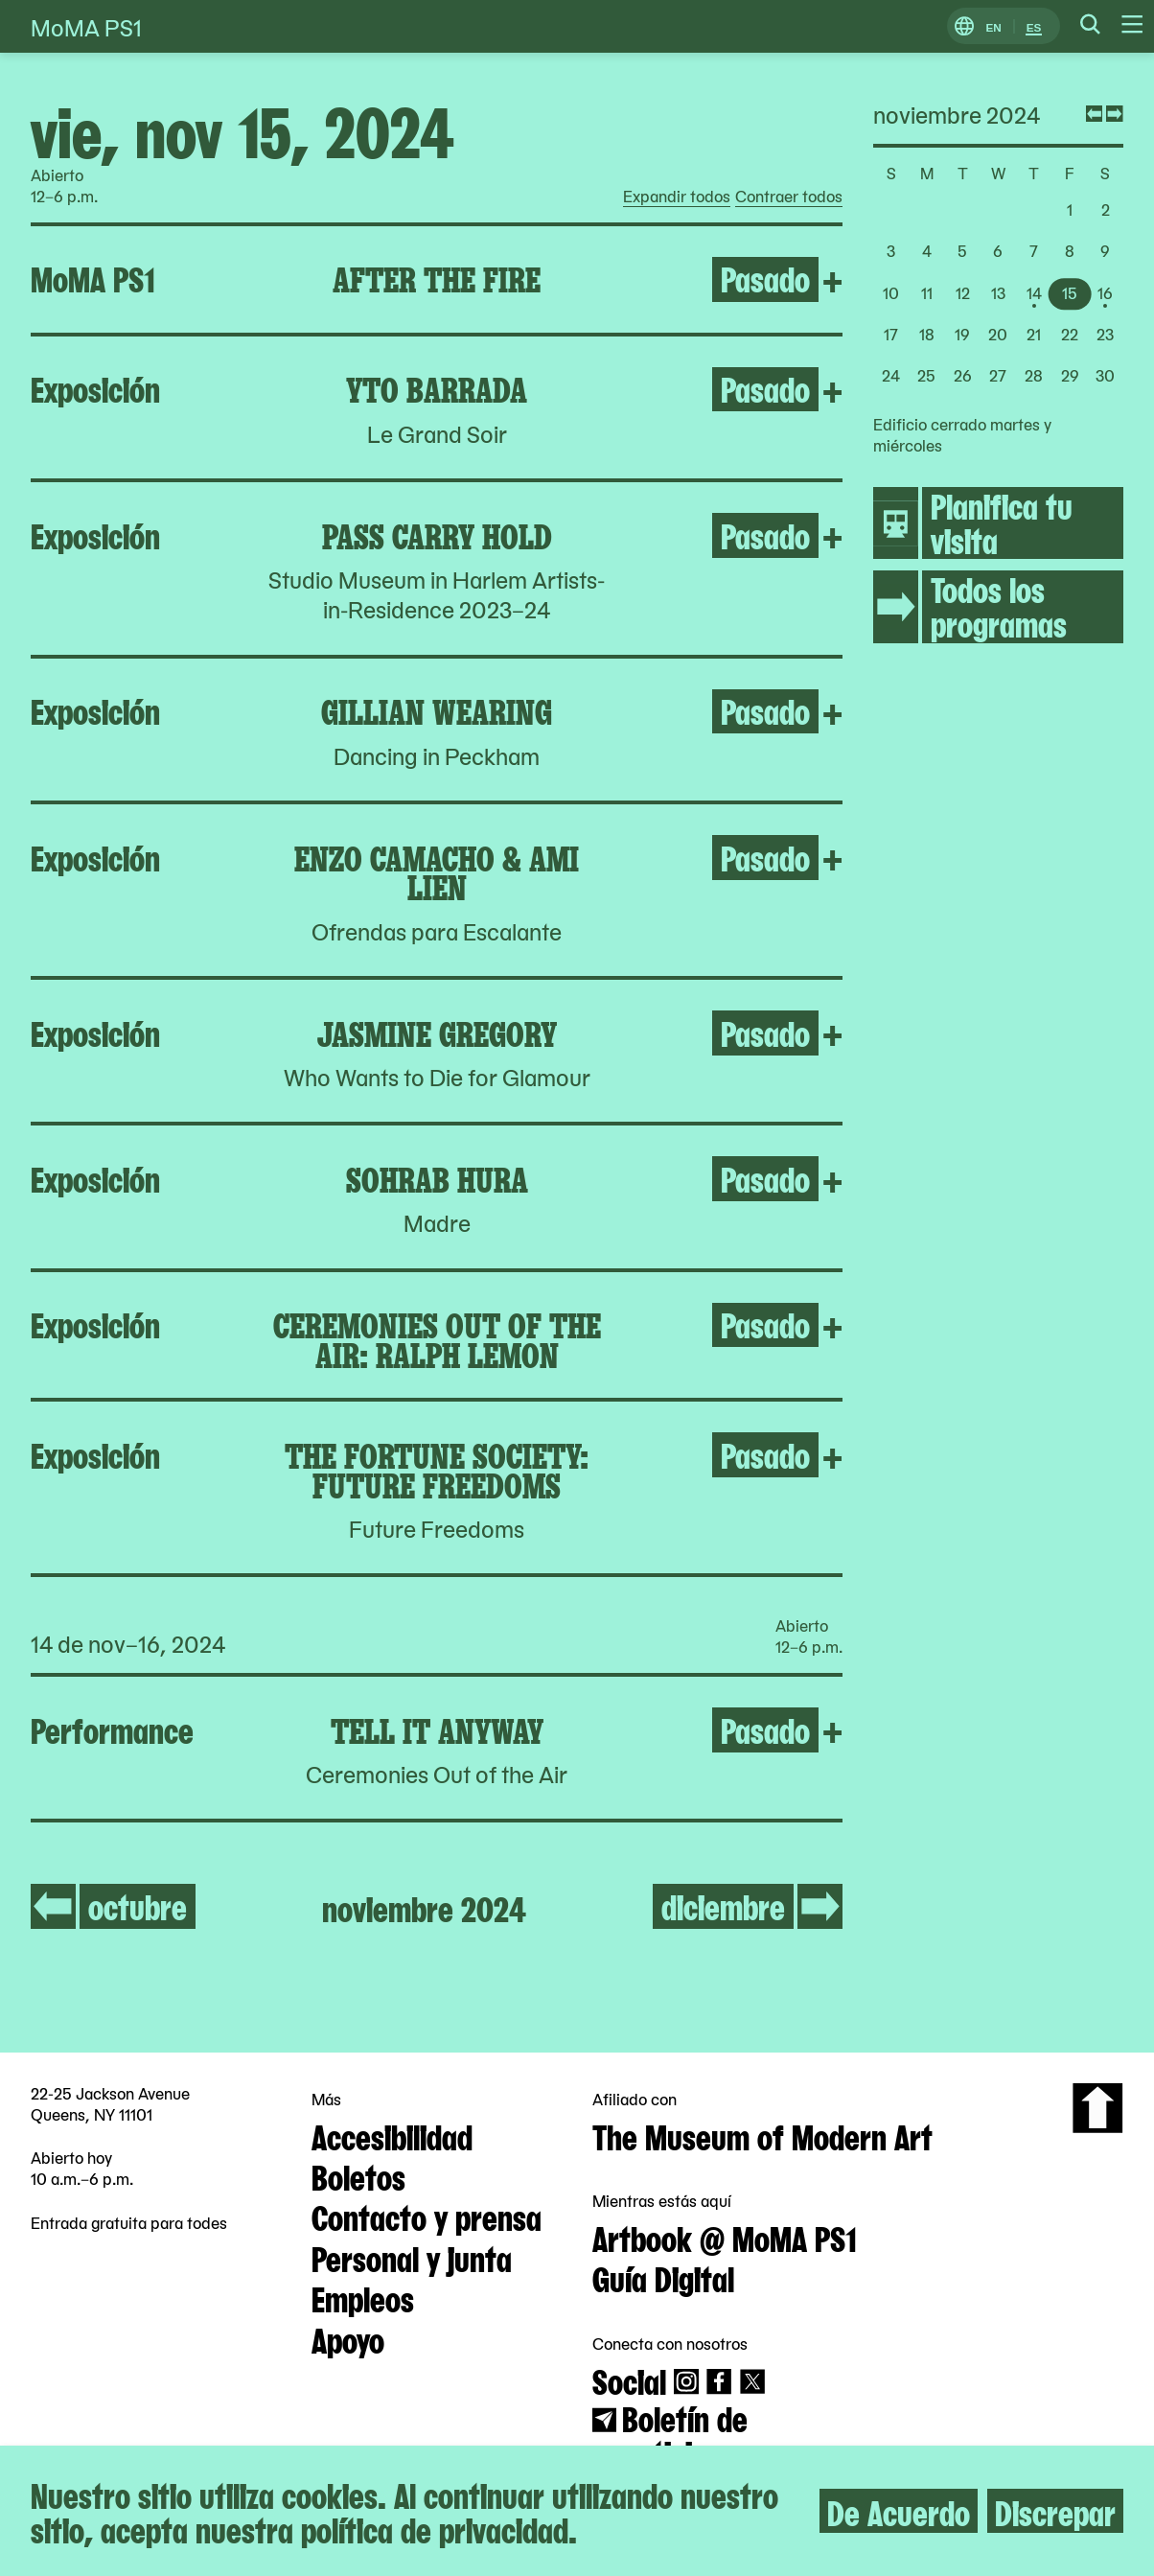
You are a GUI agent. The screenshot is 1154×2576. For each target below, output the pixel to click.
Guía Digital (663, 2277)
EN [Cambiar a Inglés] (993, 26)
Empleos (363, 2297)
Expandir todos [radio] (676, 196)
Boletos (358, 2175)
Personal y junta (412, 2257)
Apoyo (348, 2338)
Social (629, 2379)
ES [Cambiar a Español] (1034, 26)
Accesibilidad (392, 2135)
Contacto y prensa (427, 2215)
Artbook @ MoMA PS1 (724, 2237)
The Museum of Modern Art (762, 2135)
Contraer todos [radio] (788, 196)
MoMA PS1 (86, 26)
